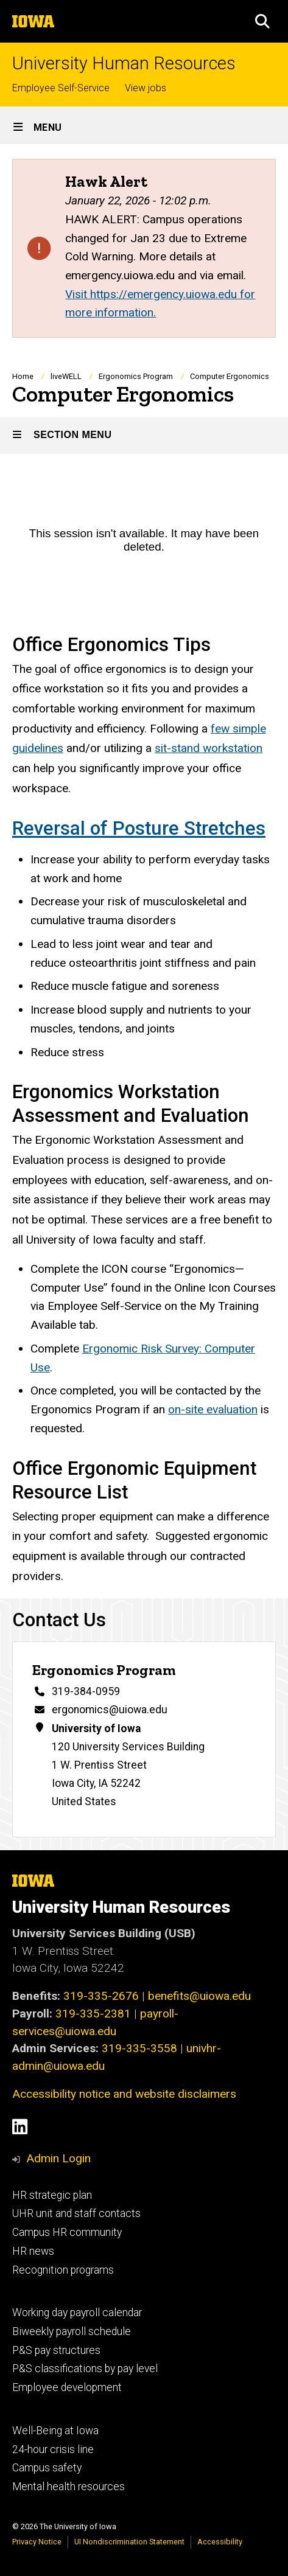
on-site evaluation (213, 1409)
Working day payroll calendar (77, 2312)
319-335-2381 (93, 2014)
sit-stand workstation (208, 748)
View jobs (145, 88)
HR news (33, 2251)
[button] (262, 21)
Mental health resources (68, 2486)
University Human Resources (124, 63)
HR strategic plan (52, 2195)
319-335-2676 (101, 1996)
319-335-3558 (139, 2048)
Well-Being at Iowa (55, 2431)
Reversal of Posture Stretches (138, 828)
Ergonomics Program (136, 376)
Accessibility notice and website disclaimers (124, 2094)
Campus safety (47, 2468)
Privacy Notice (36, 2541)
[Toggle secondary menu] (144, 435)
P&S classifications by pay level (85, 2368)
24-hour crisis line (53, 2449)
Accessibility (219, 2541)
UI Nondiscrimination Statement (129, 2541)
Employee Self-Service (61, 88)
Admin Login (58, 2158)
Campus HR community (67, 2232)
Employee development (67, 2387)
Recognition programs (63, 2270)
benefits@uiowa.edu (199, 1996)
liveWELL (66, 376)
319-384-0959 (86, 1692)
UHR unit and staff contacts (76, 2213)
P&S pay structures (56, 2350)
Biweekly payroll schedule (71, 2331)
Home (22, 376)
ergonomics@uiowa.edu (109, 1710)
